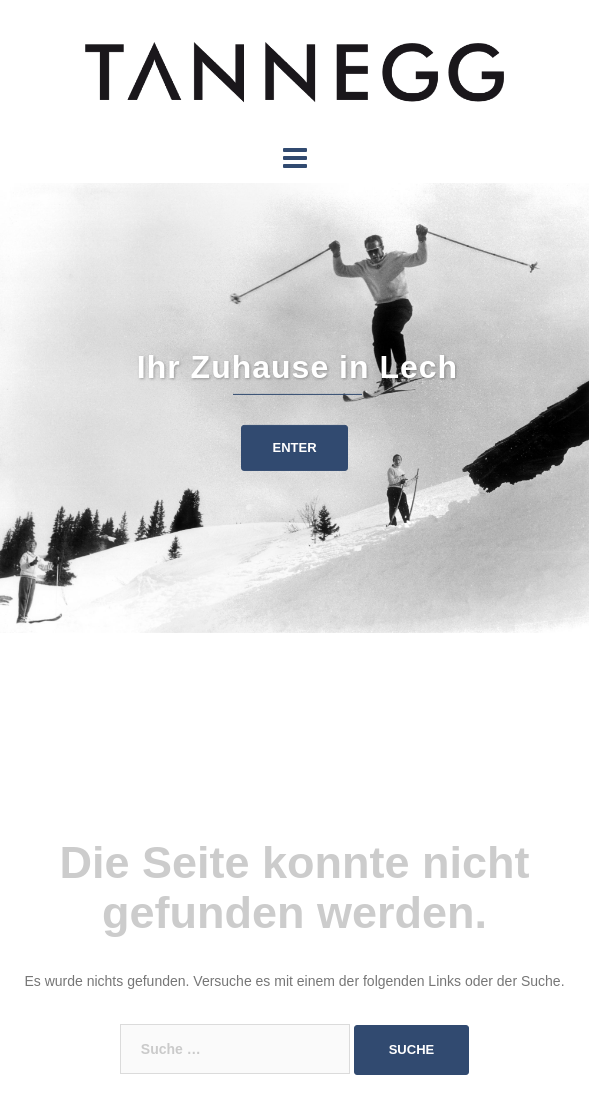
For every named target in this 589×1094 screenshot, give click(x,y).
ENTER (294, 447)
